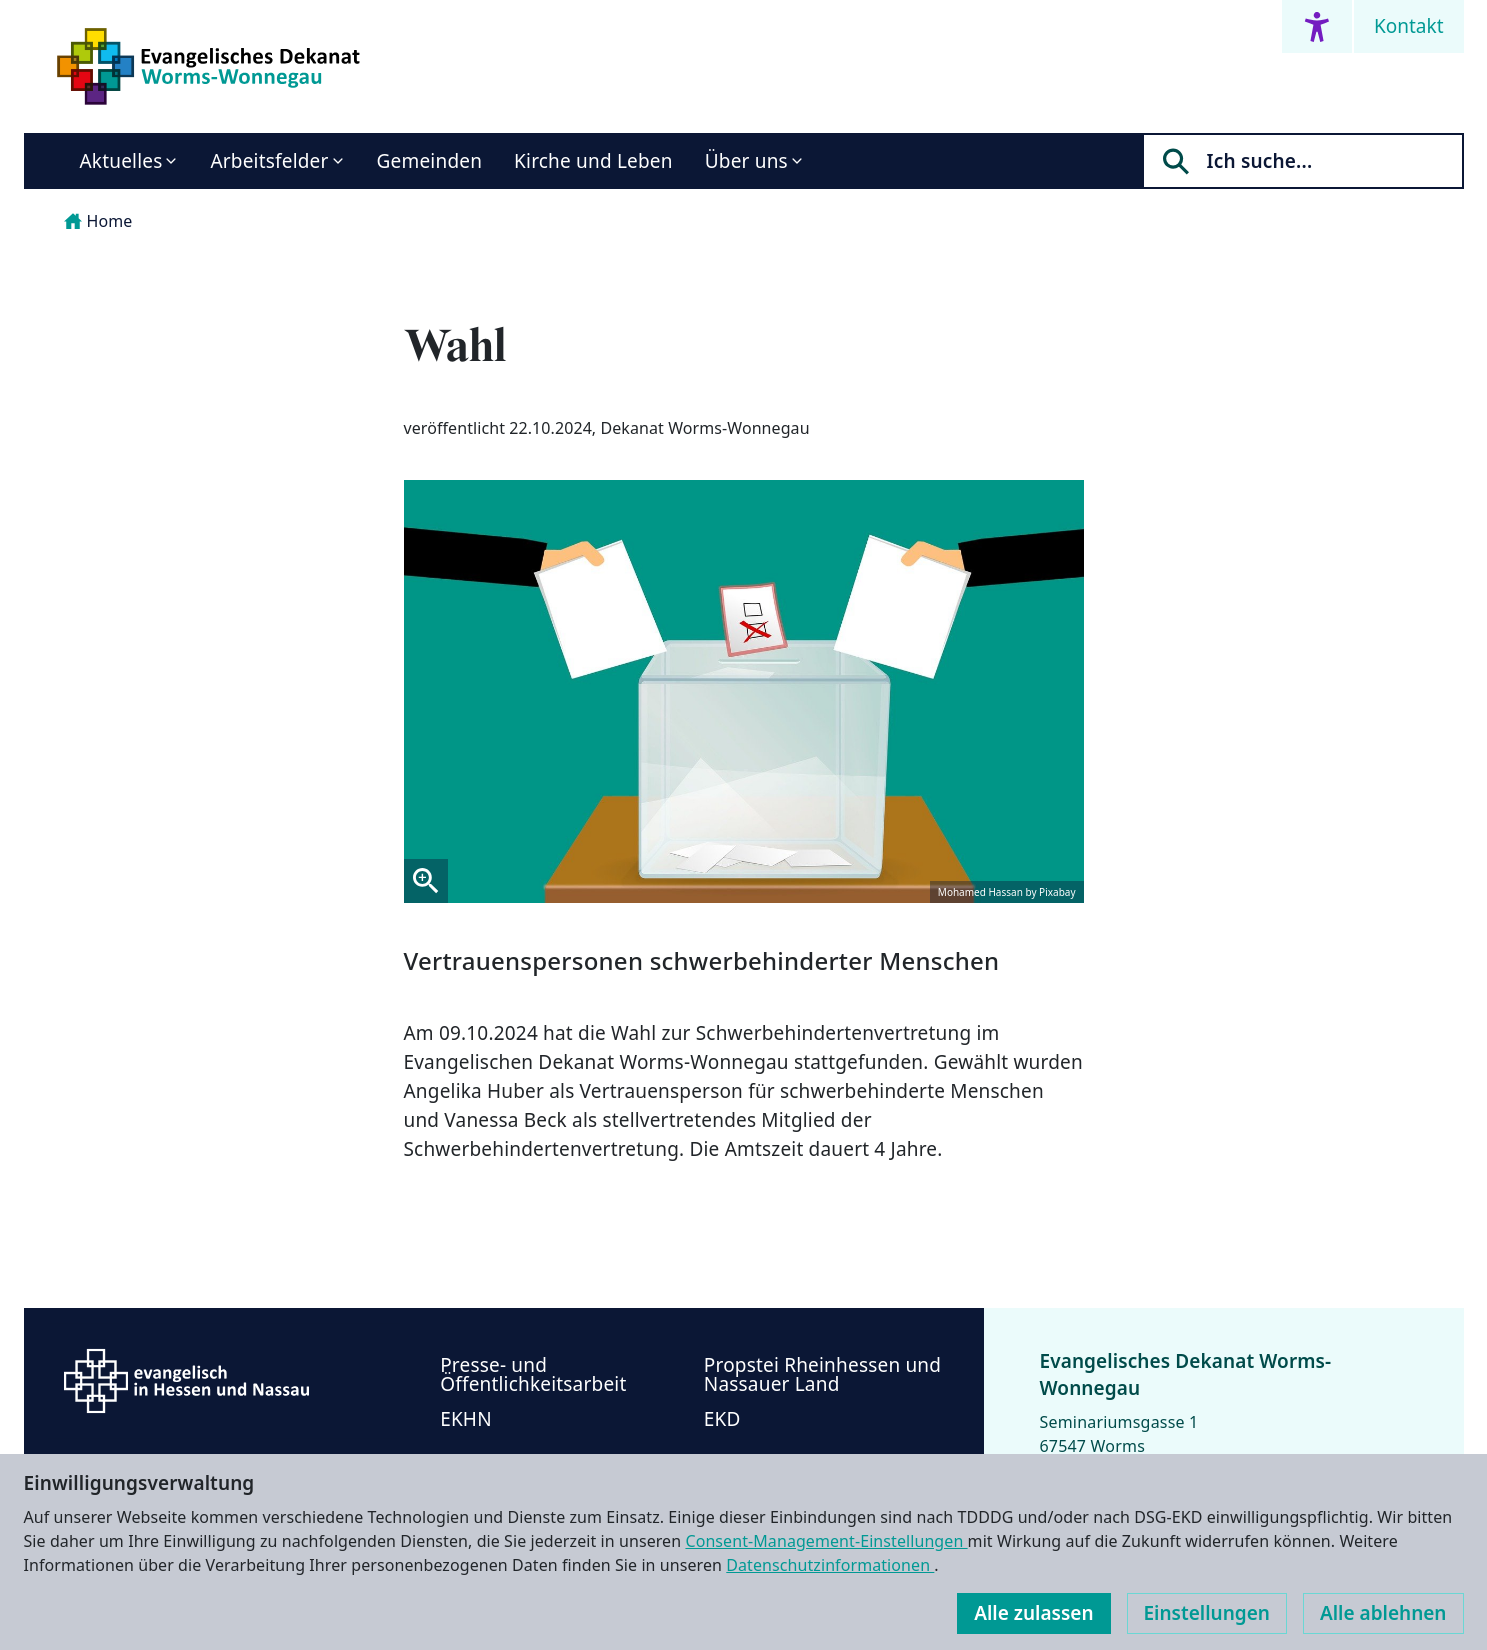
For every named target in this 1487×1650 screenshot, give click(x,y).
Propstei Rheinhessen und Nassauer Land (822, 1374)
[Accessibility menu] (1317, 26)
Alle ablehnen (1383, 1613)
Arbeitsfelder (269, 161)
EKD (722, 1419)
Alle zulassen (1033, 1613)
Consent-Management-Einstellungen (826, 1541)
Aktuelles (121, 161)
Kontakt (1409, 26)
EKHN (466, 1419)
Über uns (746, 161)
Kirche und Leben (593, 161)
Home (98, 221)
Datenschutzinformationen (830, 1565)
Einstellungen (1207, 1613)
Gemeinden (430, 161)
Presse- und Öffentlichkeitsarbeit (533, 1374)
